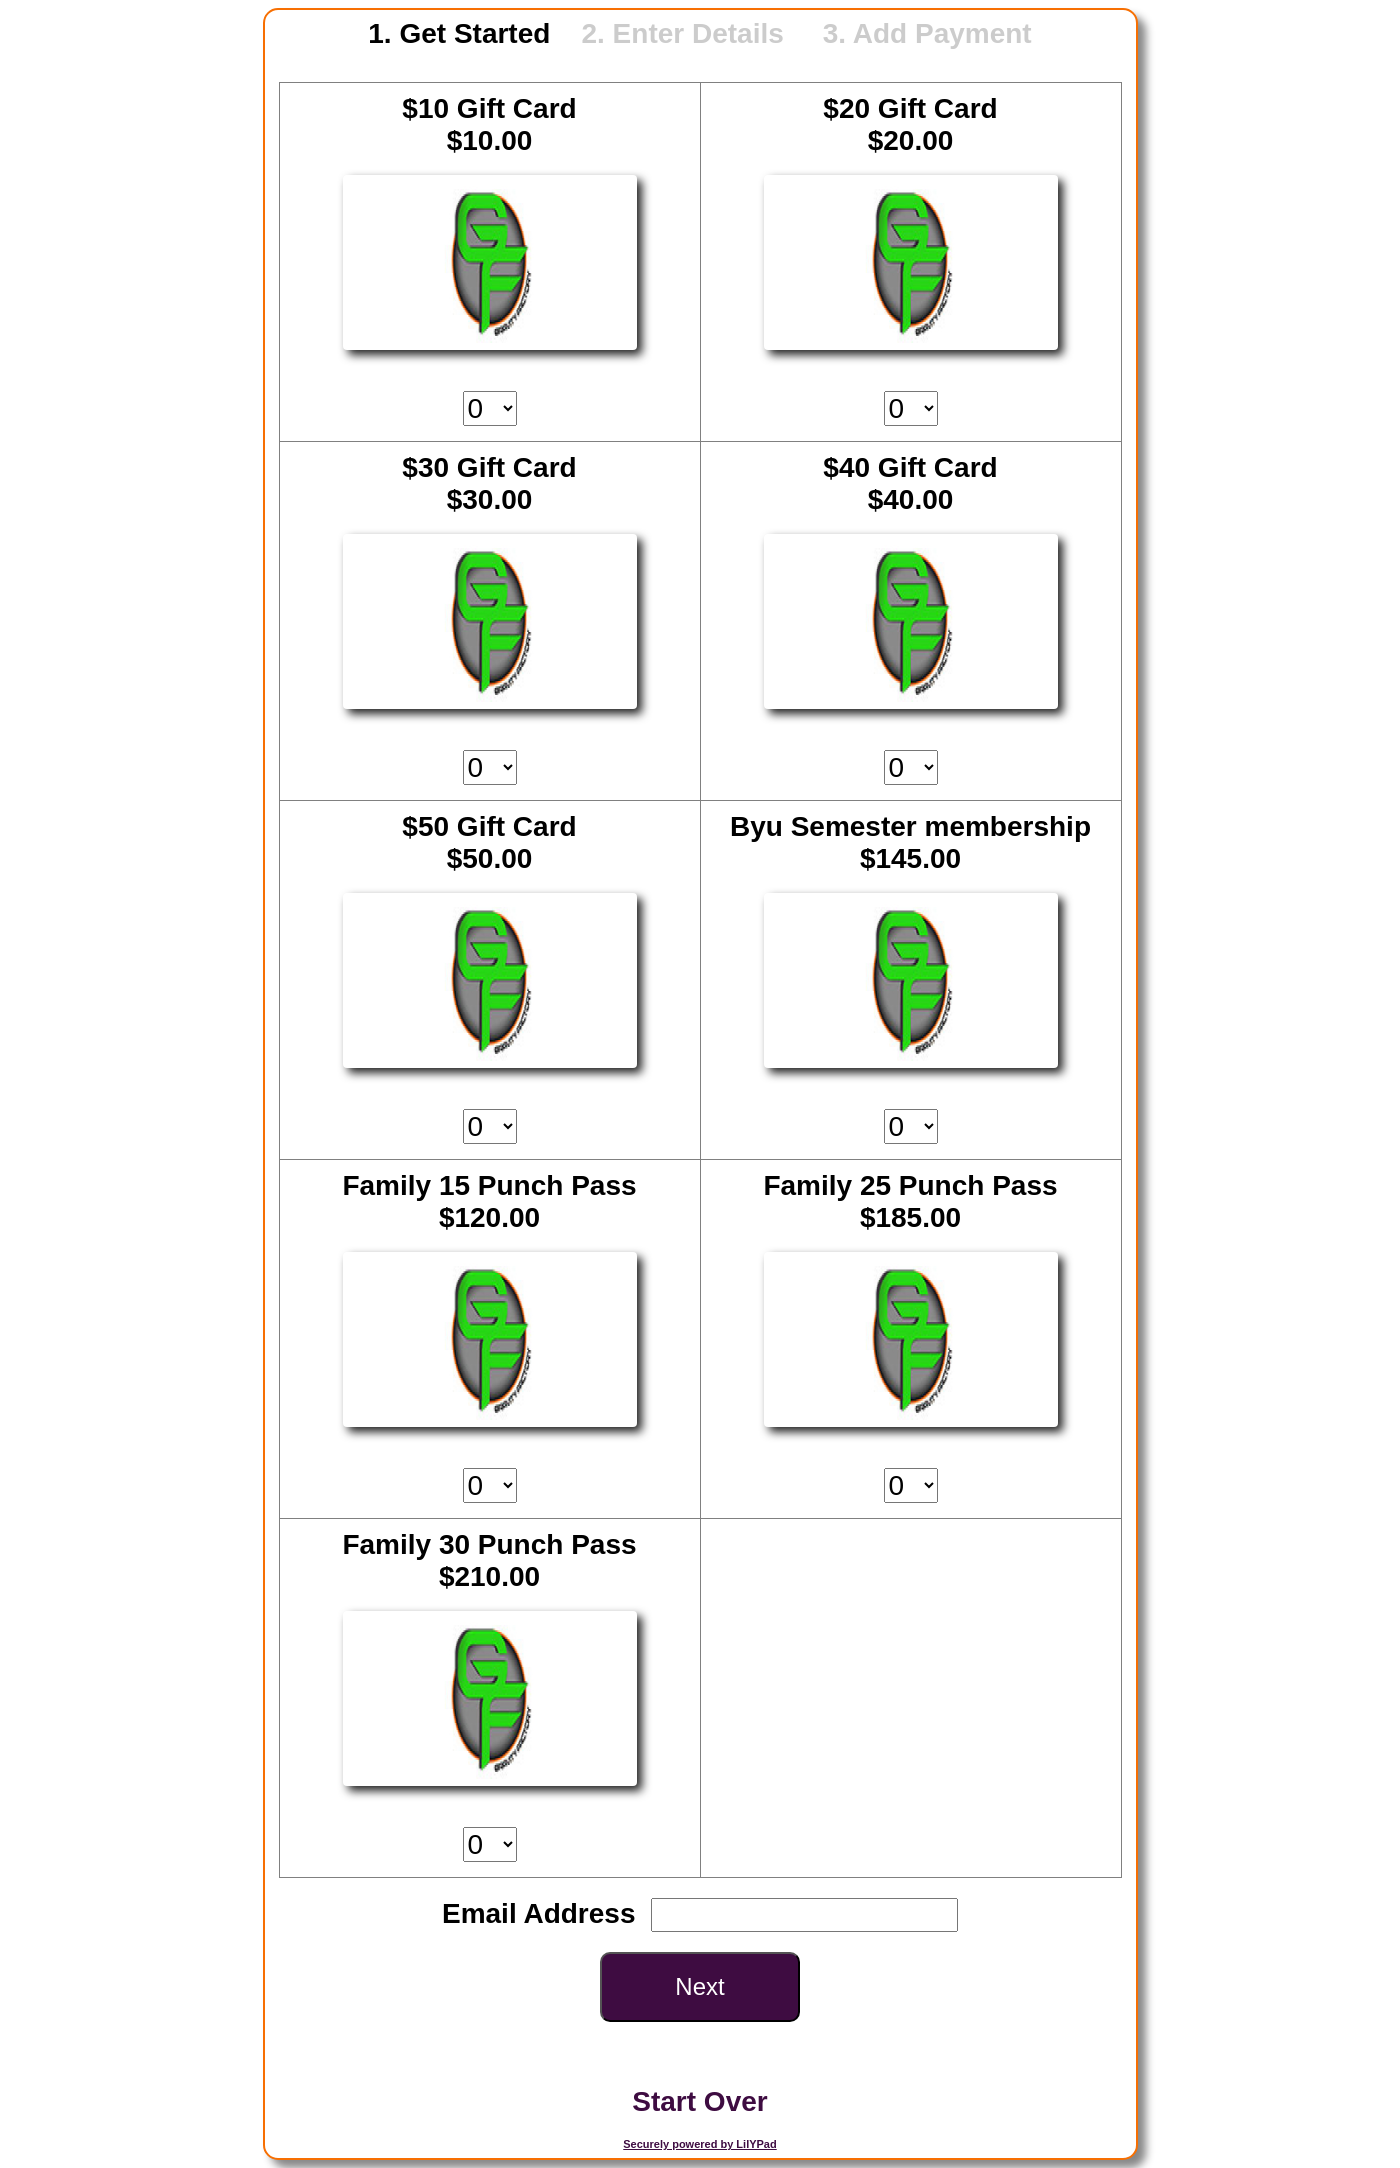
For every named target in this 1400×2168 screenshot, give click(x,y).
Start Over (699, 2101)
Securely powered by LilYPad (699, 2144)
